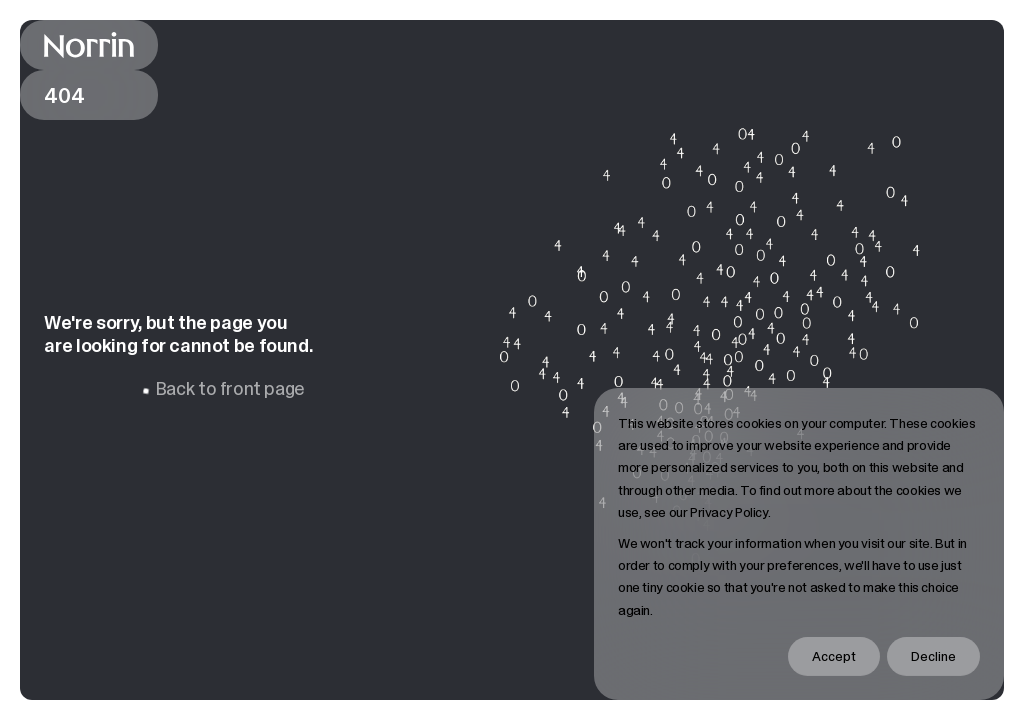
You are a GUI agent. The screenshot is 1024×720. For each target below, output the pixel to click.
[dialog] (799, 544)
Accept (834, 656)
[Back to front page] (89, 45)
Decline (933, 656)
